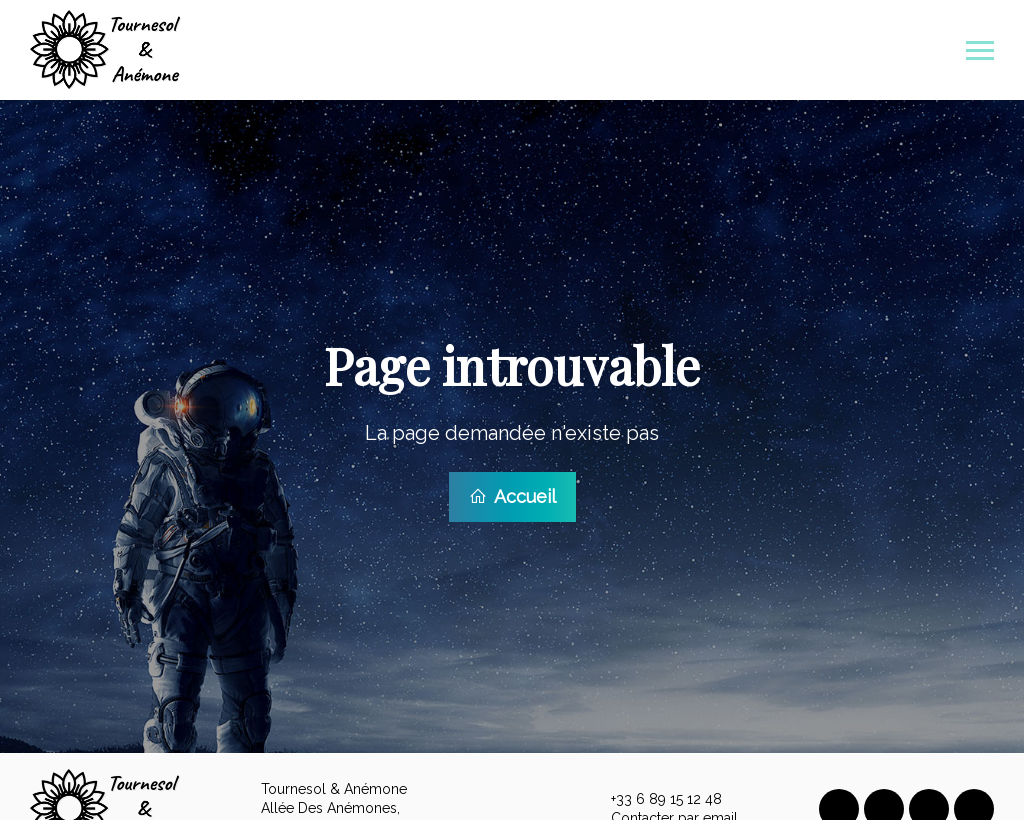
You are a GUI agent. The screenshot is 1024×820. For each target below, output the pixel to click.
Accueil (512, 494)
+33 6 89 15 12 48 (655, 796)
